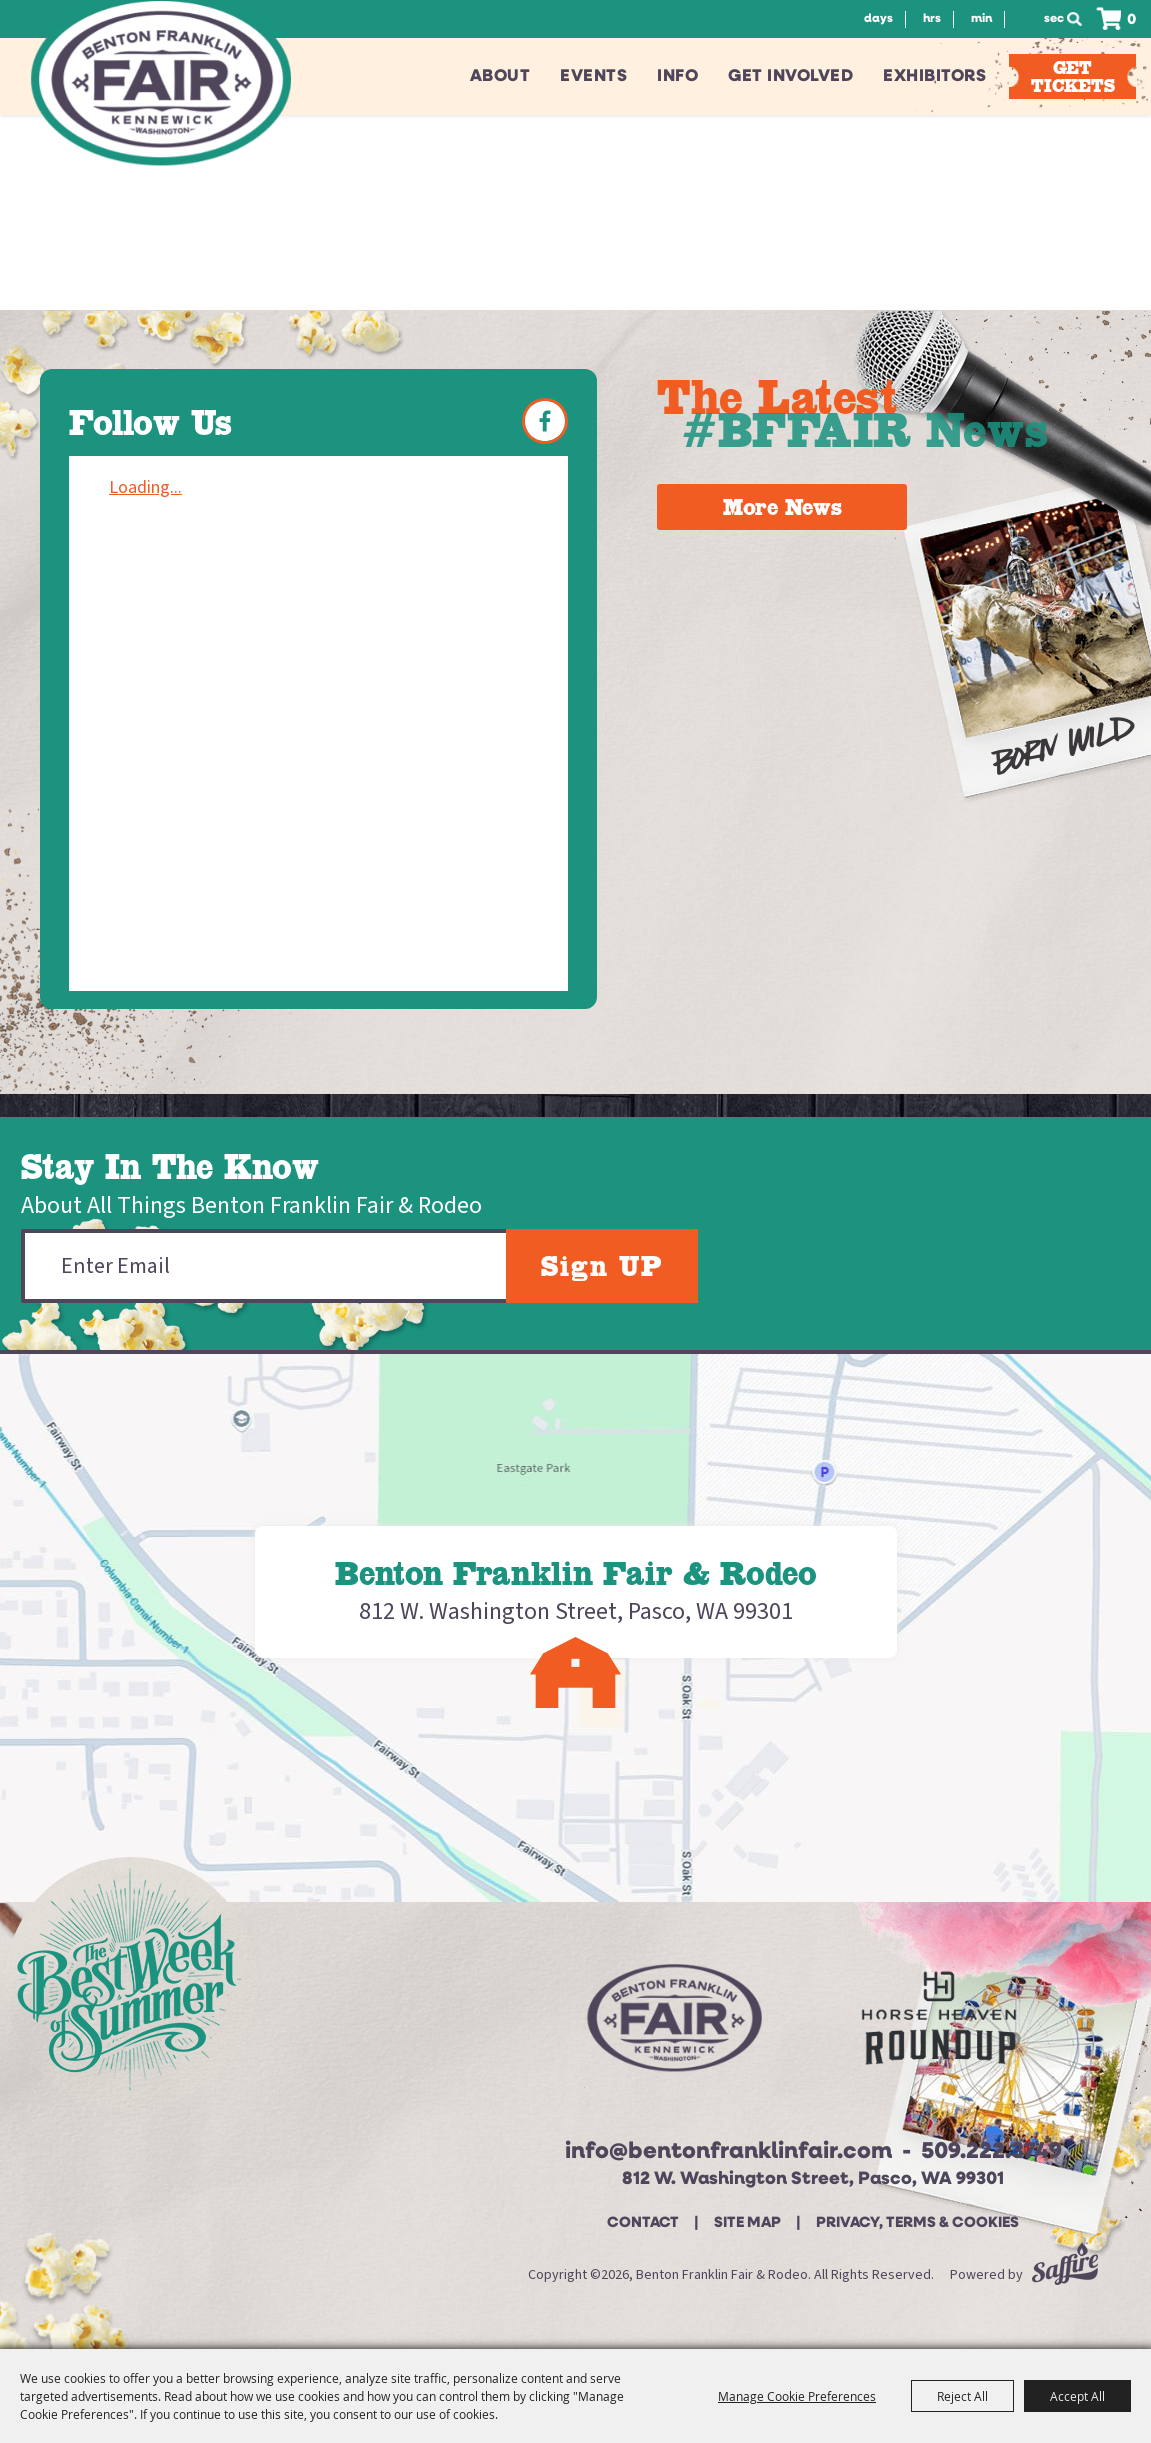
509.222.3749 (991, 2152)
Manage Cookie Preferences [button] (797, 2396)
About (500, 76)
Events (593, 76)
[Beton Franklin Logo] (672, 2026)
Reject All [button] (962, 2396)
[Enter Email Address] (263, 1266)
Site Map (747, 2223)
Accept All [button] (1077, 2396)
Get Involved (790, 76)
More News (782, 507)
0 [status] (1131, 20)
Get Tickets (1073, 76)
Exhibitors (934, 76)
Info (677, 76)
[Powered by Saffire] (1065, 2275)
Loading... (145, 487)
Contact (643, 2223)
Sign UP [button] (602, 1266)
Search (1080, 19)
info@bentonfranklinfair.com (728, 2152)
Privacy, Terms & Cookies (917, 2223)
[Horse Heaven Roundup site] (939, 2025)
